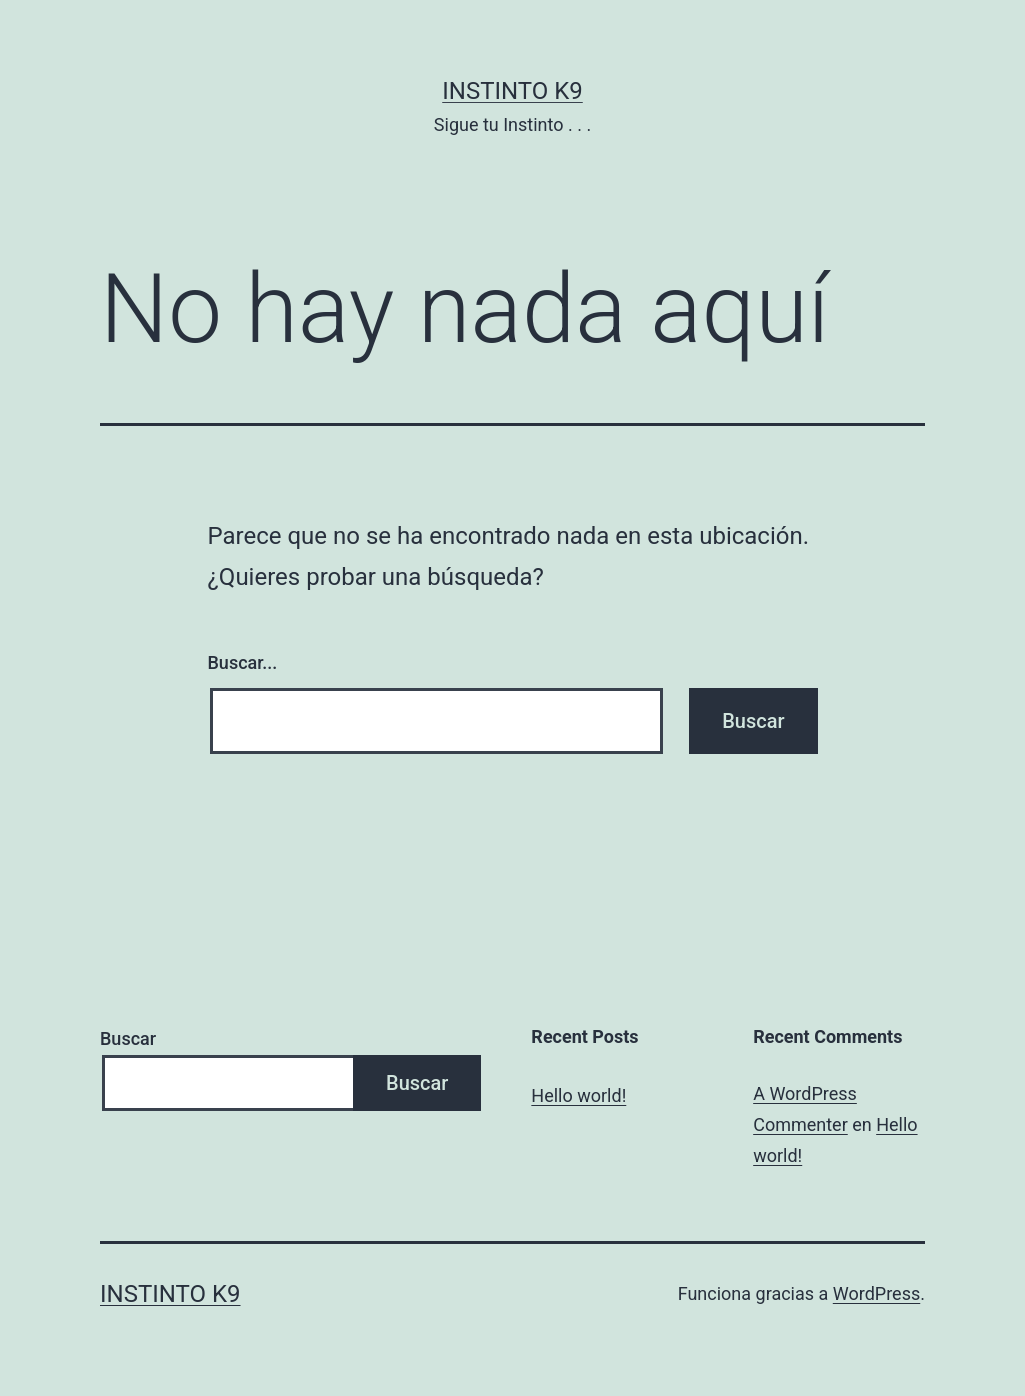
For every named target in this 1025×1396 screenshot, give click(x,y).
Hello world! (578, 1095)
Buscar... (243, 662)
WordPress (876, 1293)
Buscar (128, 1038)
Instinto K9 (512, 91)
